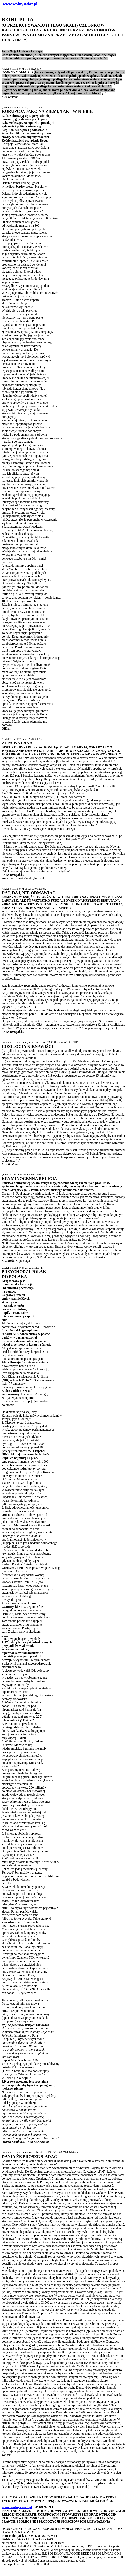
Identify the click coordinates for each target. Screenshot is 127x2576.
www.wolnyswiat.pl (20, 4)
